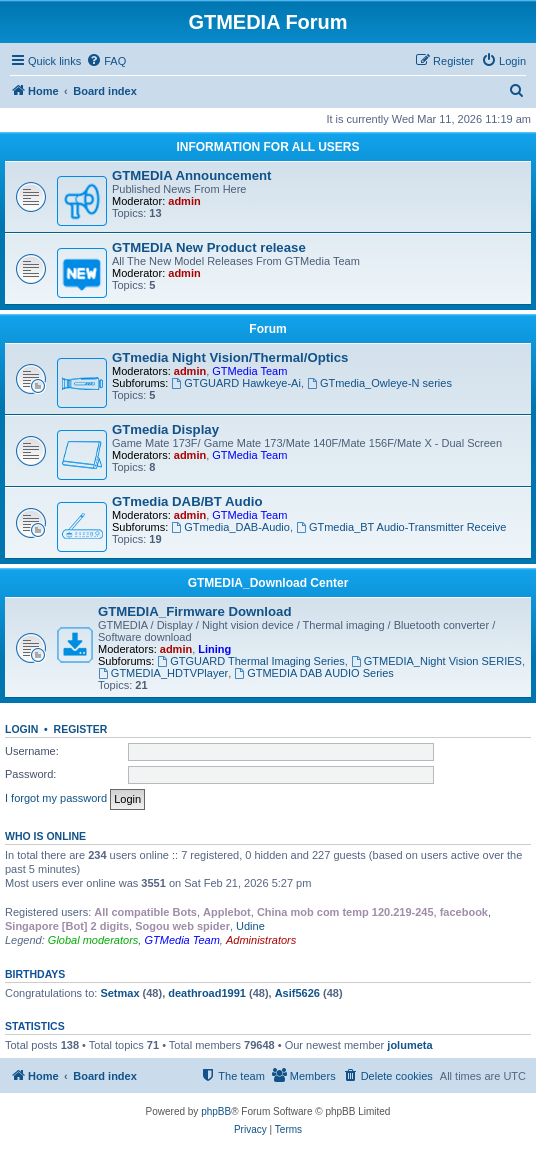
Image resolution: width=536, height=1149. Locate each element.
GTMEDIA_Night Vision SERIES (436, 661)
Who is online (45, 836)
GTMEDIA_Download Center (268, 583)
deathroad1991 (207, 993)
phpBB (216, 1111)
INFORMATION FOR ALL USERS (267, 147)
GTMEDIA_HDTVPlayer (163, 673)
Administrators (261, 940)
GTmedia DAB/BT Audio (187, 501)
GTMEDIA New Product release (209, 247)
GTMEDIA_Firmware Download (194, 611)
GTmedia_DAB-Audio (230, 527)
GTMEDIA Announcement (191, 175)
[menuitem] (106, 61)
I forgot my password (56, 798)
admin (184, 201)
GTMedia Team (249, 371)
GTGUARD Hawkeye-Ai (236, 383)
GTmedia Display (165, 429)
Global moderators (93, 940)
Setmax (119, 993)
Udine (250, 926)
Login (21, 729)
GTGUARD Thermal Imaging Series (250, 661)
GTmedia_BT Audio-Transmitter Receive (401, 527)
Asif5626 (297, 993)
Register (81, 729)
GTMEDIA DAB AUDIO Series (314, 673)
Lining (214, 649)
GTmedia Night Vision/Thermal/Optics (230, 357)
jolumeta (409, 1045)
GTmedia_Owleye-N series (379, 383)
